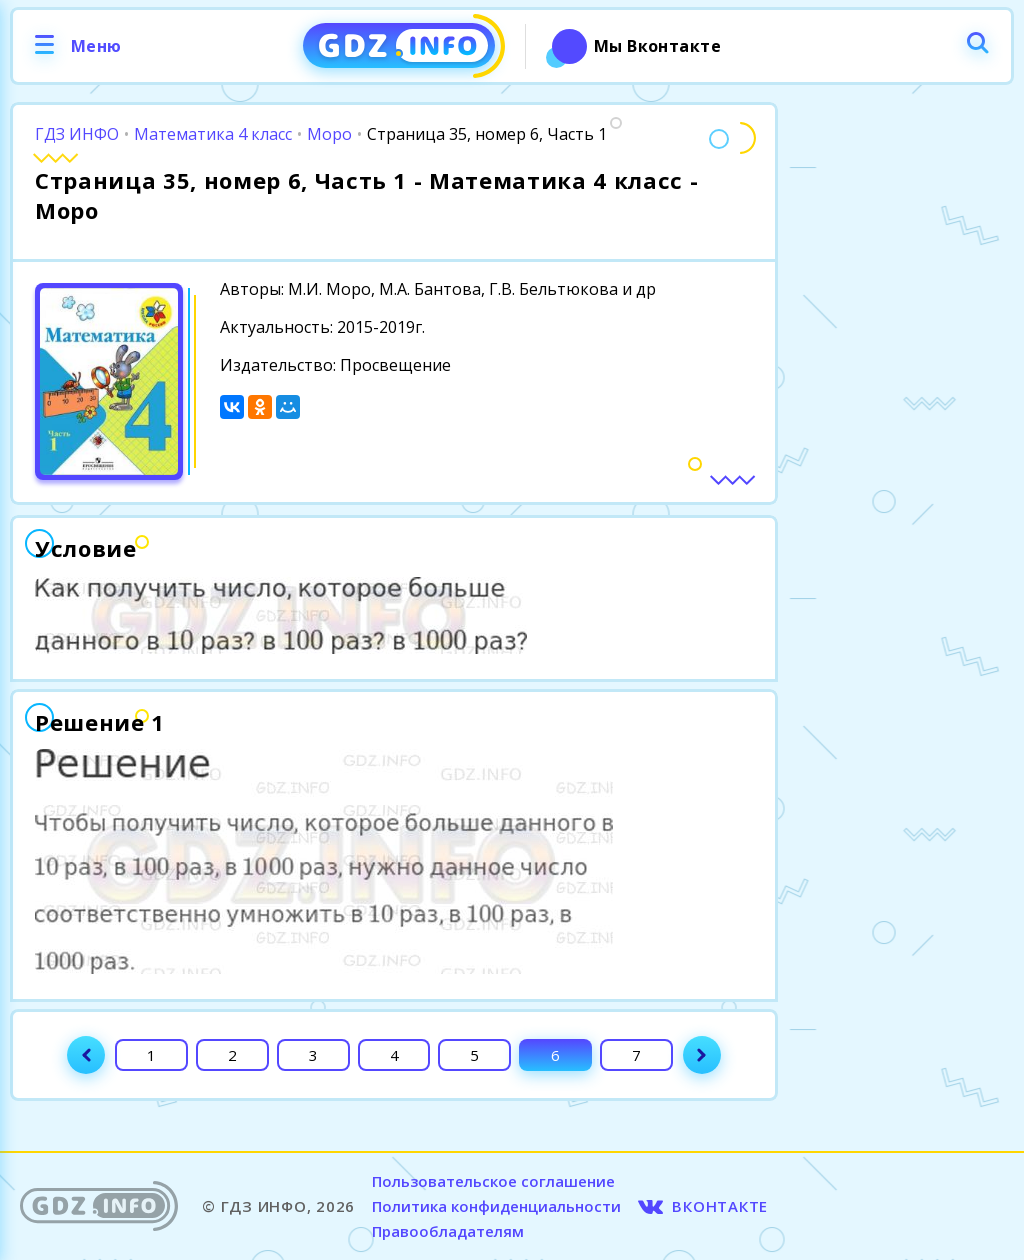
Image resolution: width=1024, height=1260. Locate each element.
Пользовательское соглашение (493, 1181)
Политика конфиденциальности (496, 1206)
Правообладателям (448, 1231)
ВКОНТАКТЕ (720, 1206)
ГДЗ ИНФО (77, 134)
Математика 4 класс (213, 134)
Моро (329, 134)
